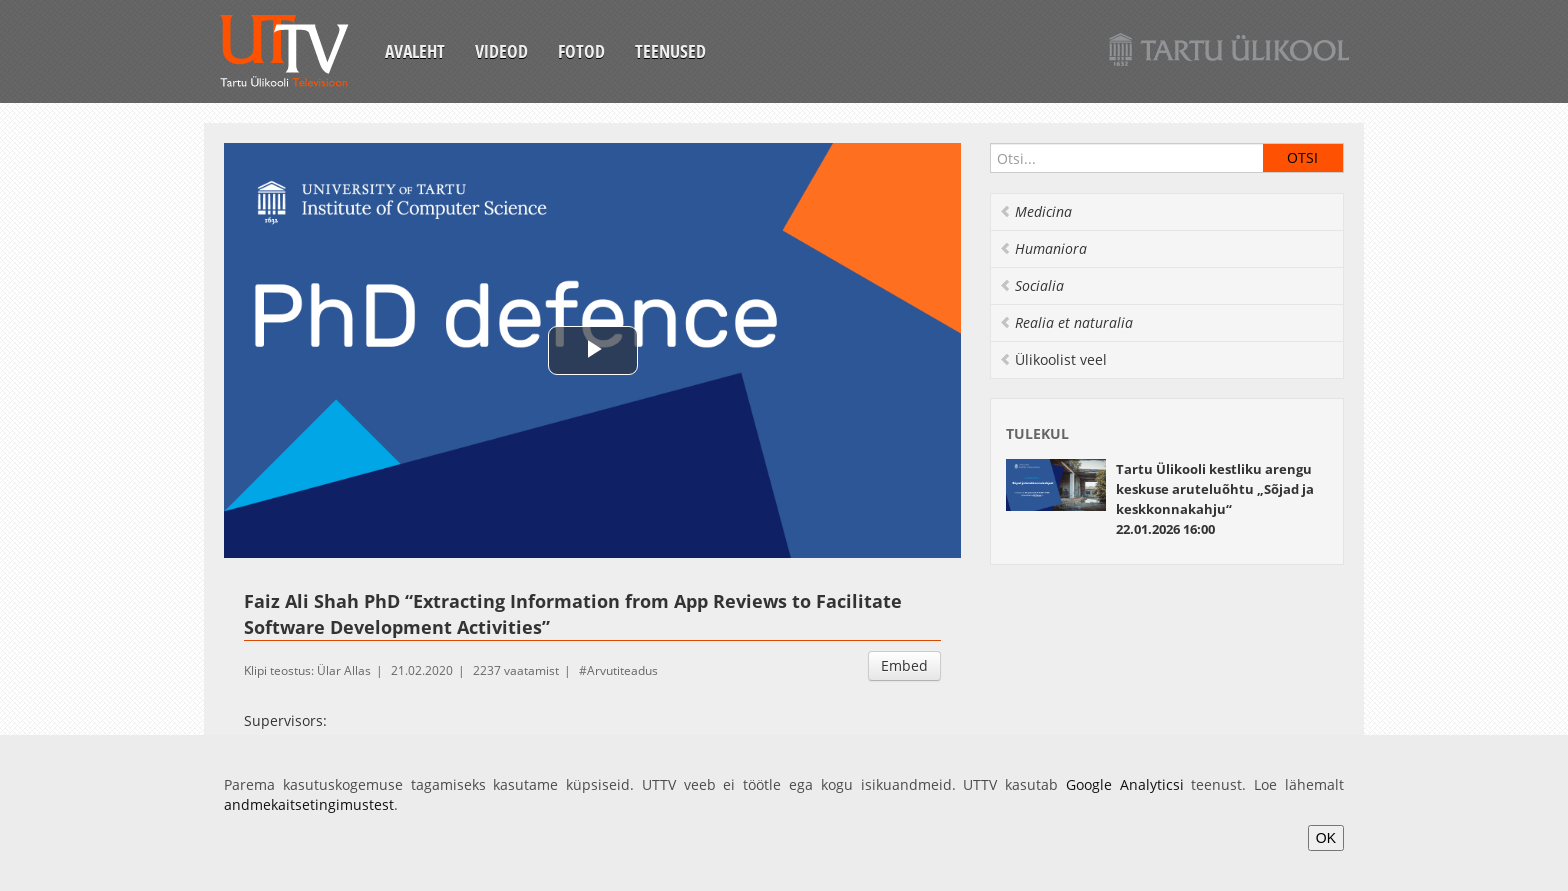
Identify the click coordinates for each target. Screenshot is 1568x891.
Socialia (1031, 285)
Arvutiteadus (622, 670)
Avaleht (415, 51)
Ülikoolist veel (1053, 359)
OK (1326, 838)
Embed (904, 665)
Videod (501, 51)
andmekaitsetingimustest (309, 804)
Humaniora (1043, 248)
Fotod (581, 51)
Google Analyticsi (1125, 784)
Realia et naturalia (1066, 322)
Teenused (670, 51)
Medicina (1035, 211)
